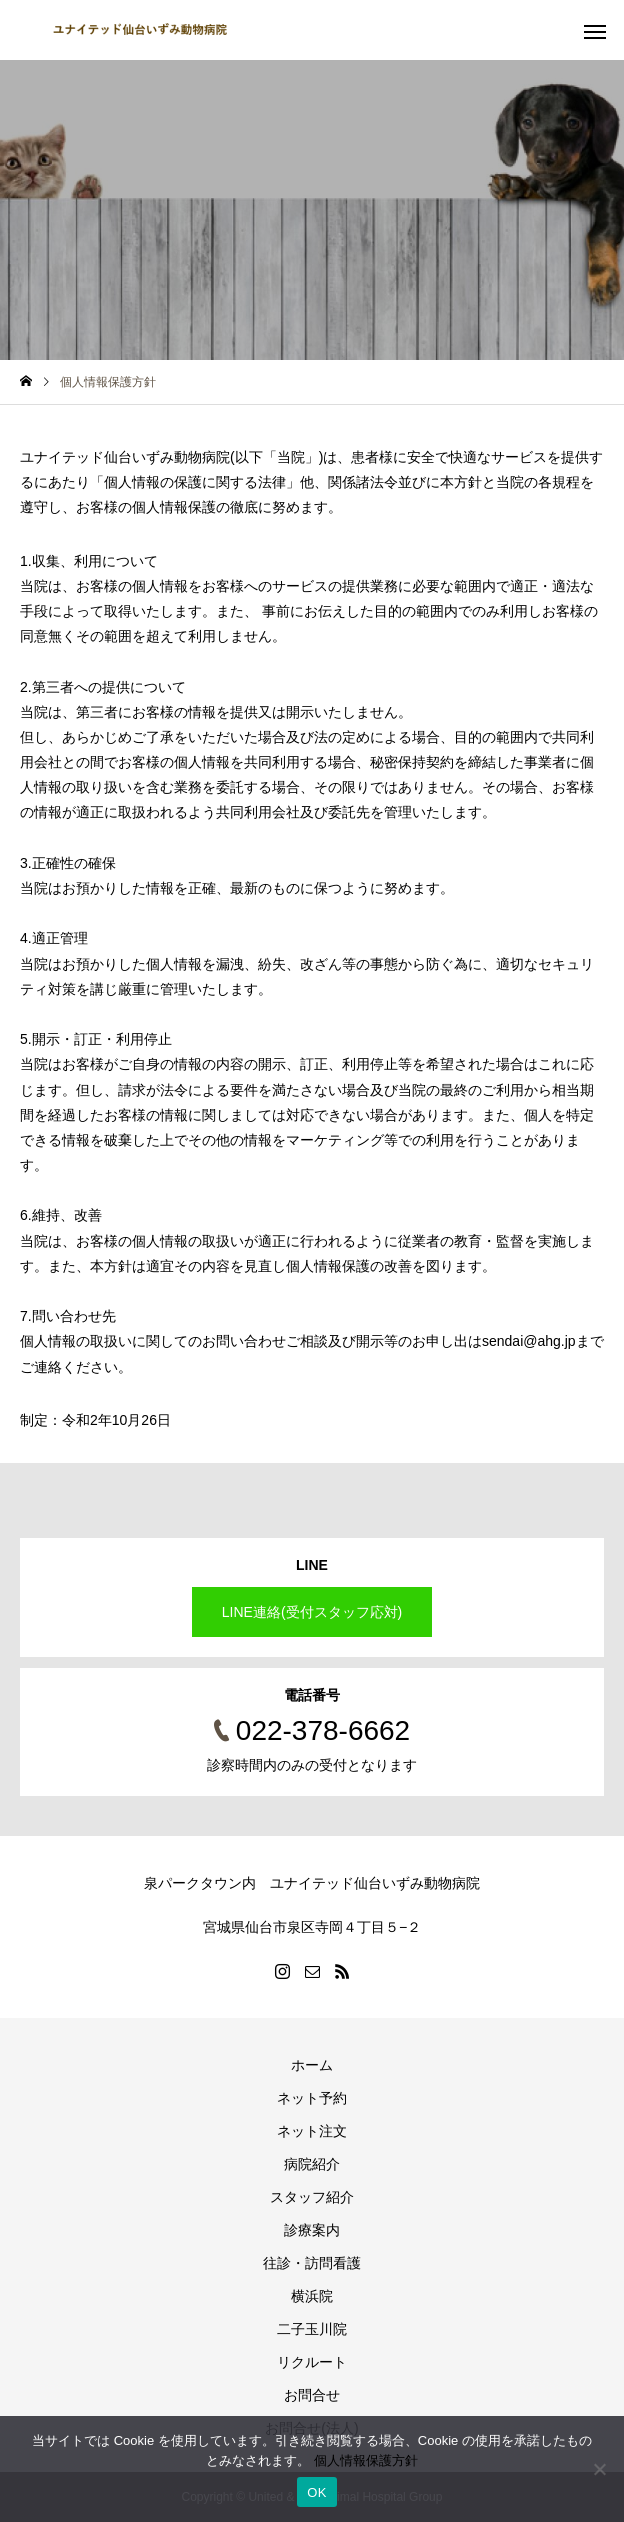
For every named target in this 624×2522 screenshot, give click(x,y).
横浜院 (312, 2296)
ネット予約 (312, 2098)
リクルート (312, 2362)
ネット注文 (312, 2131)
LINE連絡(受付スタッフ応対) (312, 1612)
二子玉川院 (312, 2329)
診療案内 (312, 2230)
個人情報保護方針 (366, 2460)
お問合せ (312, 2395)
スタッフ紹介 (312, 2197)
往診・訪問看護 (312, 2263)
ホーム (312, 2065)
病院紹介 (312, 2164)
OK (316, 2492)
